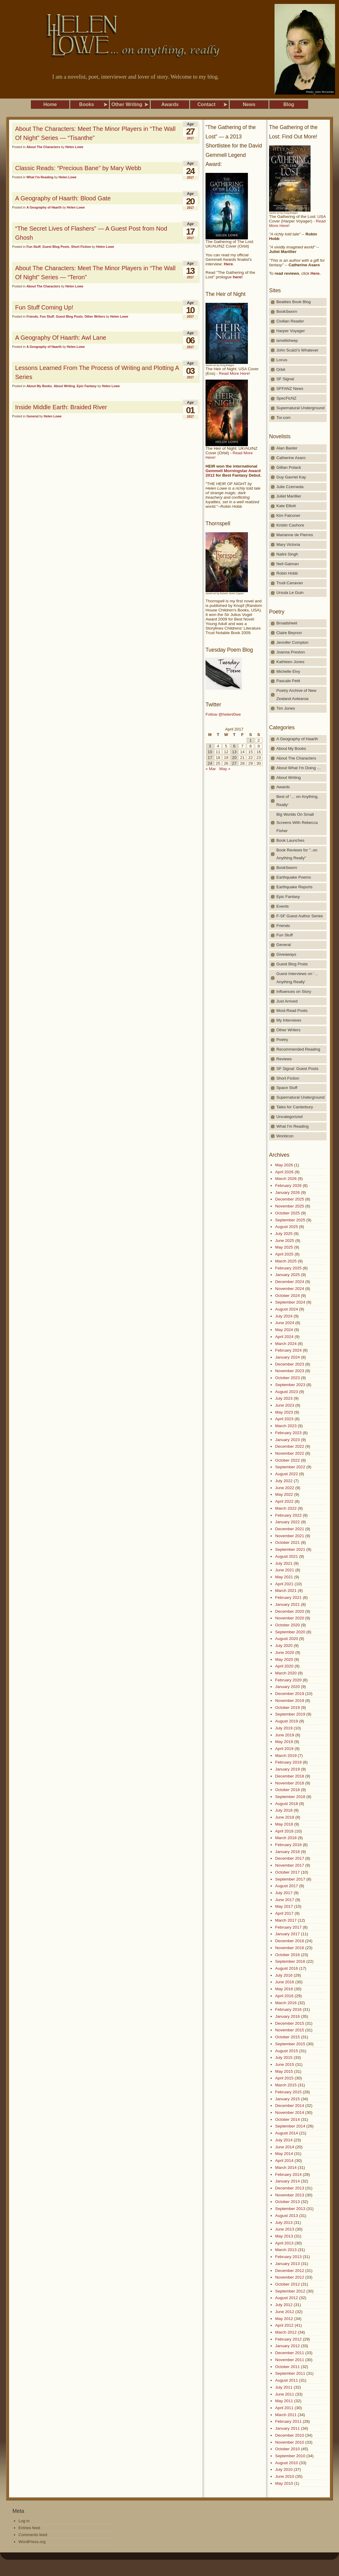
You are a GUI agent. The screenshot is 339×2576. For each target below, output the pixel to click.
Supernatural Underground (300, 408)
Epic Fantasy (87, 386)
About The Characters (43, 147)
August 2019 (286, 1721)
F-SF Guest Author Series (299, 916)
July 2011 (284, 2387)
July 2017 (284, 1893)
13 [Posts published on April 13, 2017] (234, 752)
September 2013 (290, 2208)
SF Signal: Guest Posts (297, 1068)
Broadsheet (286, 623)
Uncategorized (289, 1116)
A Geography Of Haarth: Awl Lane (60, 337)
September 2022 (290, 1467)
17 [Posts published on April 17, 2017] (210, 757)
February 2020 (288, 1680)
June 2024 (284, 1322)
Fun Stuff (33, 246)
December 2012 (289, 2270)
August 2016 (286, 1968)
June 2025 (284, 1240)
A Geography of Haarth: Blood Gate (63, 198)
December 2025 (289, 1199)
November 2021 (289, 1536)
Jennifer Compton (292, 642)
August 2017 (286, 1886)
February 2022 (288, 1515)
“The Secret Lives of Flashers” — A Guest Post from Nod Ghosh (91, 233)
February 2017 (288, 1927)
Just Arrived (287, 1001)
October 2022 (287, 1460)
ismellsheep (287, 340)
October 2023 (287, 1377)
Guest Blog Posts (55, 246)
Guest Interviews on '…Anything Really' (297, 977)
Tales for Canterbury (294, 1107)
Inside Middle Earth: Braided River (61, 407)
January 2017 (287, 1934)
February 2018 (288, 1844)
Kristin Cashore (290, 525)
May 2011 (284, 2401)
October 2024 (287, 1295)
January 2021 (287, 1604)
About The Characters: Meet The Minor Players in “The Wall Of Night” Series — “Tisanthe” (95, 133)
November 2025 (289, 1206)
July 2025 (284, 1233)
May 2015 (284, 2071)
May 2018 (284, 1824)
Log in (24, 2521)
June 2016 (284, 1982)
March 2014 (286, 2167)
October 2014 (287, 2119)
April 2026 (284, 1172)
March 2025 (286, 1261)
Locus (281, 360)
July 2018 (284, 1810)
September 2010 (290, 2456)
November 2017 (289, 1865)
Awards (283, 787)
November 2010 (289, 2442)
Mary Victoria (288, 544)
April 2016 (284, 1996)
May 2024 (284, 1329)
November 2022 (289, 1453)
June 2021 (284, 1570)
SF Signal (285, 379)
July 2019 (284, 1728)
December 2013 (289, 2188)
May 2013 (284, 2236)
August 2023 (286, 1391)
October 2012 (287, 2284)
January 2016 (287, 2016)
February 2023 (288, 1433)
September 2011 (290, 2373)
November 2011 (289, 2359)
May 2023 (284, 1412)
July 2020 (284, 1645)
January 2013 (287, 2263)
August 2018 (286, 1803)
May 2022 (284, 1494)
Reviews (284, 1059)
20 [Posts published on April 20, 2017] (234, 757)
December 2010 (289, 2435)
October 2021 (287, 1542)
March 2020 (286, 1673)
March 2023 (286, 1426)
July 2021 (284, 1563)
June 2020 (284, 1652)
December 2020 (289, 1611)
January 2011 (287, 2428)
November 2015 (289, 2030)
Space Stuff (286, 1087)
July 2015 (284, 2057)
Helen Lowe (74, 147)
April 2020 (284, 1666)
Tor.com (283, 417)
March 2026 (286, 1178)
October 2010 (287, 2449)
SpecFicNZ (286, 398)
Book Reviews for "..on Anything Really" (296, 854)
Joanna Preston (290, 652)
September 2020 (290, 1632)
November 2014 (289, 2112)
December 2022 (289, 1446)
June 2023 (284, 1405)
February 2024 (288, 1350)
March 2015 (286, 2085)
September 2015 (290, 2044)
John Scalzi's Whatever (297, 350)
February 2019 (288, 1762)
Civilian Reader (290, 321)
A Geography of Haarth (43, 207)
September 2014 (290, 2126)
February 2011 (288, 2421)
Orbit (280, 369)
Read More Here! (234, 373)
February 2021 (288, 1597)
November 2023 (289, 1371)
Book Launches (290, 840)
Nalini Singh (287, 554)
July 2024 (284, 1316)
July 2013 (284, 2222)
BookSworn (286, 311)
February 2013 (288, 2256)
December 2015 (289, 2023)
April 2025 (284, 1254)
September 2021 (290, 1549)
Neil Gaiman (287, 564)
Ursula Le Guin (290, 592)
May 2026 (284, 1165)
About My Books (39, 386)
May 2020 (284, 1659)
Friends (32, 316)
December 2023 (289, 1364)
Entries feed (29, 2528)
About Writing (64, 386)
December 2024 (289, 1281)
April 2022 (284, 1501)
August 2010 (286, 2463)
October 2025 (287, 1213)
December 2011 (289, 2353)
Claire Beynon (289, 632)
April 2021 (284, 1584)
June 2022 (284, 1488)
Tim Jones (285, 708)
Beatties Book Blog (293, 302)
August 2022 (286, 1474)
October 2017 (287, 1872)
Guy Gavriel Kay (291, 477)
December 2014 (289, 2105)
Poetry (282, 1039)
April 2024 (284, 1336)
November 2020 (289, 1618)
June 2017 (284, 1899)
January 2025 (287, 1274)
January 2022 (287, 1522)
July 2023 (284, 1398)
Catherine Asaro (290, 457)
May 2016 (284, 1989)
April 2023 (284, 1419)
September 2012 (290, 2291)
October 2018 (287, 1789)
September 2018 (290, 1796)
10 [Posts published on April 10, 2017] (210, 752)
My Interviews (288, 1020)
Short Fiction (81, 246)
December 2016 (289, 1941)
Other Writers (94, 316)
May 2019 (284, 1741)
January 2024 (287, 1357)
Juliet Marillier (288, 496)
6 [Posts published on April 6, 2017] (234, 746)
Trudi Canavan (289, 583)
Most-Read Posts (292, 1010)
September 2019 (290, 1714)
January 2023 (287, 1439)
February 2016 (288, 2009)
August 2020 (286, 1638)
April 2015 (284, 2078)
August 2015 (286, 2051)
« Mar (211, 768)
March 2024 (286, 1343)
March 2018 (286, 1838)
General (32, 416)
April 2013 (284, 2243)
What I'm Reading (39, 177)
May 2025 (284, 1247)
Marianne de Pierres (294, 535)
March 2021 (286, 1590)
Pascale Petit (288, 681)
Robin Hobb (287, 573)
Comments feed (32, 2534)
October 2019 (287, 1707)
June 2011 (284, 2394)
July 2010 (284, 2469)
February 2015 (288, 2092)
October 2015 (287, 2037)
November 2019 (289, 1700)
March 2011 (286, 2414)
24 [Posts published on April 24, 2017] (210, 763)
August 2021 (286, 1556)
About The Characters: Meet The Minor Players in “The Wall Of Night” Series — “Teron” (95, 272)
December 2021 (289, 1529)
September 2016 (290, 1961)
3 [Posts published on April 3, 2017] (210, 746)
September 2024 (290, 1302)
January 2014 (287, 2181)
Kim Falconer (288, 515)
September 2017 (290, 1879)
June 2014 (284, 2147)
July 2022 (284, 1481)
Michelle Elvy (288, 671)
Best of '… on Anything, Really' (297, 800)
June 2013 (284, 2229)
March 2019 (286, 1755)
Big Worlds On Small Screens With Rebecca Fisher (297, 822)
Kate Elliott (286, 506)
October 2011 (287, 2366)
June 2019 (284, 1735)
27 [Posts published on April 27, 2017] (234, 763)
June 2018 (284, 1817)
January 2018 (287, 1851)
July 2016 (284, 1975)
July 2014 (284, 2140)
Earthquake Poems (293, 877)
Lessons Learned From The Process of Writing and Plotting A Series (97, 372)
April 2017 (284, 1913)
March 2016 (286, 2003)
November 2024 (289, 1288)
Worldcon (285, 1136)
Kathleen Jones (290, 661)
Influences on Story (293, 991)
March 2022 (286, 1508)
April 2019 (284, 1748)
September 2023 (290, 1384)
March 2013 (286, 2249)
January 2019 (287, 1769)
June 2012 (284, 2311)
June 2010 (284, 2476)
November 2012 (289, 2277)
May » (225, 768)
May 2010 (284, 2483)
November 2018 (289, 1783)
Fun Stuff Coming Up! (44, 307)
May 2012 (284, 2318)
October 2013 (287, 2201)
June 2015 (284, 2064)
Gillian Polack (288, 467)
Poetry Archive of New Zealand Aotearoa (296, 694)
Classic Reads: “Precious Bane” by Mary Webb (78, 168)
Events (282, 906)
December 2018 (289, 1776)
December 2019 (289, 1693)
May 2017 (284, 1906)
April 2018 (284, 1831)
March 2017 (286, 1920)
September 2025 (290, 1220)
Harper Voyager (290, 331)
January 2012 (287, 2346)
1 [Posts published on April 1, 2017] (250, 740)
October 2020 (287, 1625)
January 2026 (287, 1192)
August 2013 (286, 2215)
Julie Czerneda (290, 486)
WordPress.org (31, 2541)
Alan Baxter (286, 448)
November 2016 (289, 1948)
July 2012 (284, 2304)
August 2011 (286, 2380)
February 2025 (288, 1268)
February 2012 (288, 2339)
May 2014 (284, 2153)
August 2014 (286, 2133)
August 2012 (286, 2298)
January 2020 (287, 1686)
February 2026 (288, 1185)
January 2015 (287, 2099)
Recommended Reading (298, 1049)
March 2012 (286, 2332)
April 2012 (284, 2325)
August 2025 (286, 1226)
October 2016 (287, 1954)
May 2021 (284, 1577)
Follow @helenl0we (223, 714)
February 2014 (288, 2174)
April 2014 (284, 2160)
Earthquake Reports (294, 887)
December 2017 (289, 1858)
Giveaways (286, 954)
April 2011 (284, 2408)
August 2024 (286, 1309)
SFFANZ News (289, 388)
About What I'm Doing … (298, 768)
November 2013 (289, 2195)
